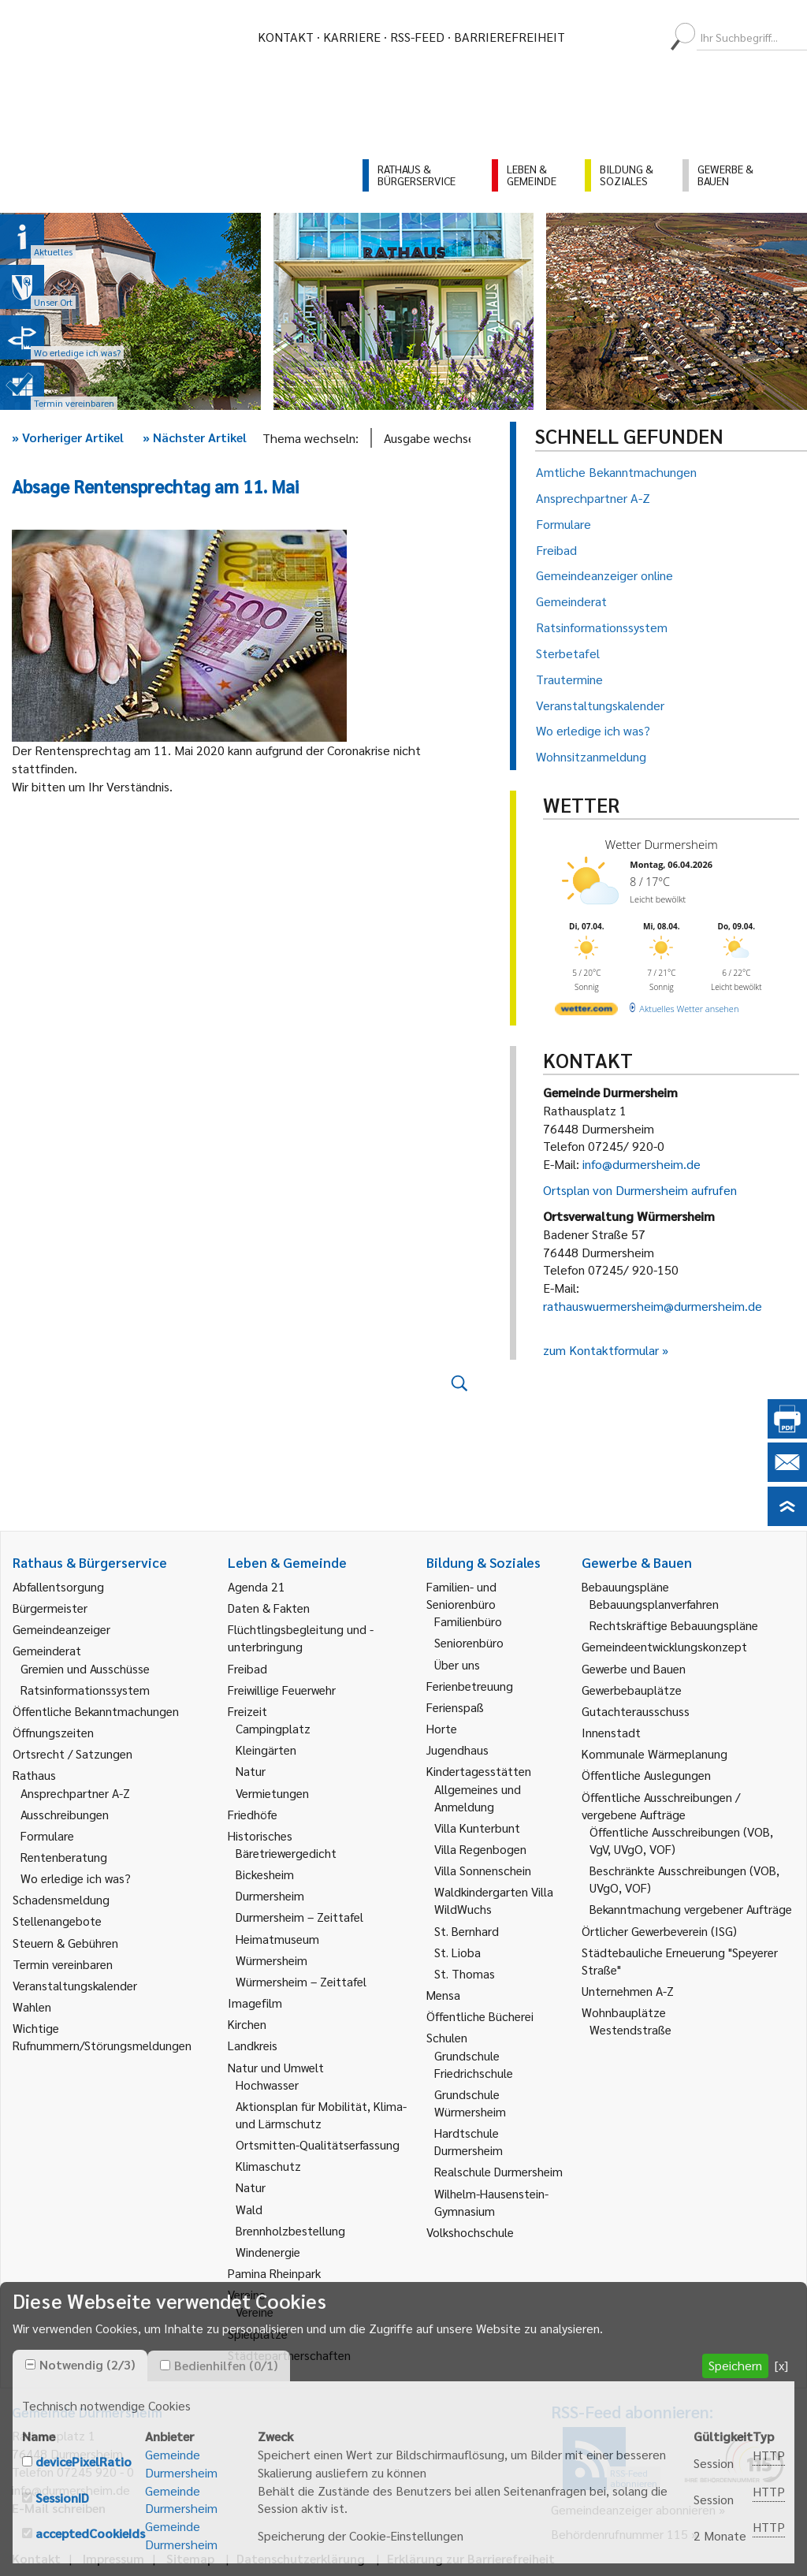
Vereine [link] (254, 2311)
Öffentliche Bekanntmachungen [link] (96, 1711)
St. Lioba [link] (457, 1952)
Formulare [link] (47, 1835)
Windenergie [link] (268, 2251)
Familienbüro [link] (468, 1621)
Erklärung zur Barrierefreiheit (471, 2558)
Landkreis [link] (252, 2045)
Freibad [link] (247, 1668)
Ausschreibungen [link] (64, 1814)
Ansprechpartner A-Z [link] (75, 1793)
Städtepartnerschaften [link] (289, 2355)
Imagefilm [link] (255, 2002)
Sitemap (190, 2558)
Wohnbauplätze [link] (624, 2012)
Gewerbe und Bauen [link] (634, 1668)
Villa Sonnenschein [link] (482, 1870)
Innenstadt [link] (611, 1732)
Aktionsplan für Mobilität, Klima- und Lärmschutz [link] (321, 2114)
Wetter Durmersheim (661, 844)
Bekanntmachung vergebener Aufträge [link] (690, 1908)
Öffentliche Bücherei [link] (480, 2016)
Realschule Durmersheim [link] (498, 2171)
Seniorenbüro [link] (469, 1642)
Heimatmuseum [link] (277, 1938)
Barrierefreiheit (509, 36)
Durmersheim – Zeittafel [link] (299, 1916)
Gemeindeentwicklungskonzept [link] (664, 1646)
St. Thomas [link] (464, 1973)
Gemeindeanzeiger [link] (61, 1629)
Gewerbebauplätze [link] (632, 1689)
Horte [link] (441, 1728)
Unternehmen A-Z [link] (628, 1990)
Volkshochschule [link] (470, 2232)
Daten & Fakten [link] (269, 1607)
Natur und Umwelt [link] (276, 2067)
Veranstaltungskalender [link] (75, 1985)
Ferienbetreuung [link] (469, 1685)
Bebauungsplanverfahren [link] (654, 1603)
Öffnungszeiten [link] (53, 1732)
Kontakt (286, 36)
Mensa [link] (443, 1994)
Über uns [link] (457, 1664)
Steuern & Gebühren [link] (65, 1942)
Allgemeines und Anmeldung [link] (477, 1798)
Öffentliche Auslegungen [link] (646, 1774)
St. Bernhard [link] (466, 1931)
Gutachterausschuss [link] (636, 1711)
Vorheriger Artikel (68, 437)
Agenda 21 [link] (256, 1586)
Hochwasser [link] (267, 2084)
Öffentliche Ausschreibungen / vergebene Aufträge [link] (661, 1805)
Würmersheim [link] (271, 1960)
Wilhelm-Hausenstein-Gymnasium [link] (491, 2202)
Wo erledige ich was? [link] (75, 1878)
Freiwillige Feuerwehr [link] (282, 1689)
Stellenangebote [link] (57, 1920)
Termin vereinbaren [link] (63, 1964)
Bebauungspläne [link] (625, 1586)
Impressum (113, 2558)
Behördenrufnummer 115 (619, 2534)
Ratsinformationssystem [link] (85, 1689)
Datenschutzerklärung (300, 2558)
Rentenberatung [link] (63, 1856)
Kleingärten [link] (266, 1749)
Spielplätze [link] (258, 2333)
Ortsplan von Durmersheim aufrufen (640, 1190)
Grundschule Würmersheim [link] (470, 2103)
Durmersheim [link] (270, 1895)
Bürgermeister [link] (50, 1607)
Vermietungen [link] (272, 1793)
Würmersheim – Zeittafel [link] (301, 1981)
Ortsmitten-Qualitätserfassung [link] (318, 2144)
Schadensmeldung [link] (61, 1899)
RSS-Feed (417, 36)
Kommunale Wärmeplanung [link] (654, 1753)
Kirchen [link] (247, 2024)
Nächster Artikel (195, 437)
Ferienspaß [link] (455, 1707)
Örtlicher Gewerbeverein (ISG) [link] (659, 1931)
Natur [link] (251, 1771)
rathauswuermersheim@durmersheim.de (652, 1305)
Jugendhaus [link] (457, 1749)
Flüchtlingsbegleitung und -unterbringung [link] (301, 1638)
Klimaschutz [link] (268, 2165)
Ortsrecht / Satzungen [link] (72, 1753)
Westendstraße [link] (630, 2029)
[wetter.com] (586, 1012)
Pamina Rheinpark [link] (274, 2273)
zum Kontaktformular (601, 1350)
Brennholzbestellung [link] (290, 2230)
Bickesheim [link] (265, 1874)
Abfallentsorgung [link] (58, 1586)
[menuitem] (591, 37)
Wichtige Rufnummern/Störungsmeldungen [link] (102, 2036)
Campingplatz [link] (273, 1728)
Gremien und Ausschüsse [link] (85, 1668)
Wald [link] (249, 2209)
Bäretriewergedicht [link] (286, 1853)
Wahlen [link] (32, 2006)
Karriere (352, 36)
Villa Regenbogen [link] (480, 1849)
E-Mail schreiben (59, 2508)
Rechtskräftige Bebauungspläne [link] (673, 1625)
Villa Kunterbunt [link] (477, 1827)
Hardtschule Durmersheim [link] (468, 2141)
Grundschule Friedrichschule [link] (473, 2064)
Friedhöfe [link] (252, 1814)
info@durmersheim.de (641, 1164)
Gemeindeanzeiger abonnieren (633, 2509)
